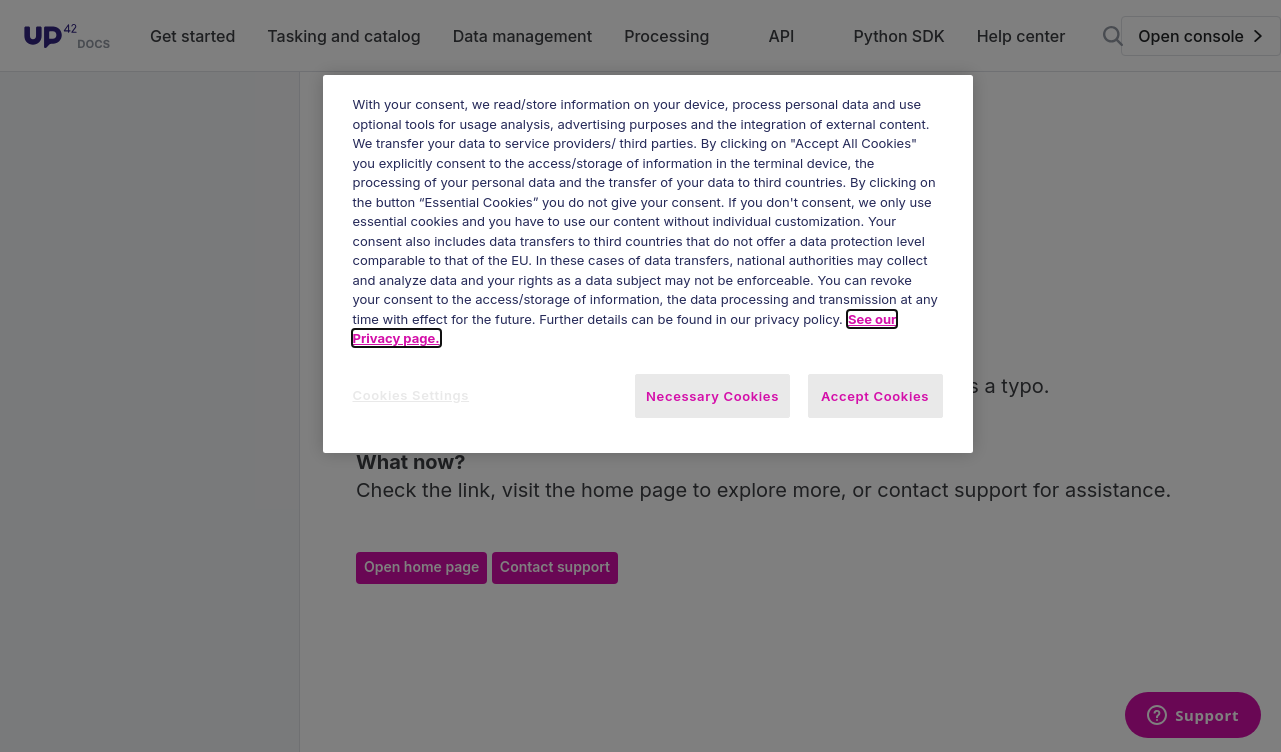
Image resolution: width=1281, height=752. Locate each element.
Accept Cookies (875, 396)
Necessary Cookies (712, 396)
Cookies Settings (411, 395)
